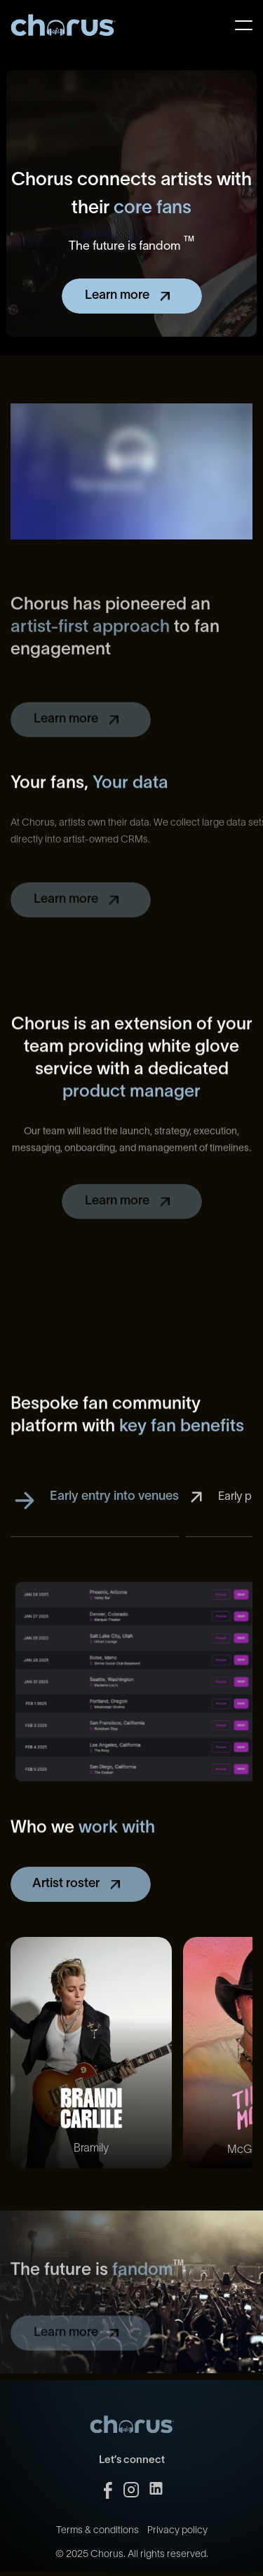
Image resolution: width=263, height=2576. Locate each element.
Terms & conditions (97, 2546)
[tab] (95, 1520)
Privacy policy (177, 2546)
